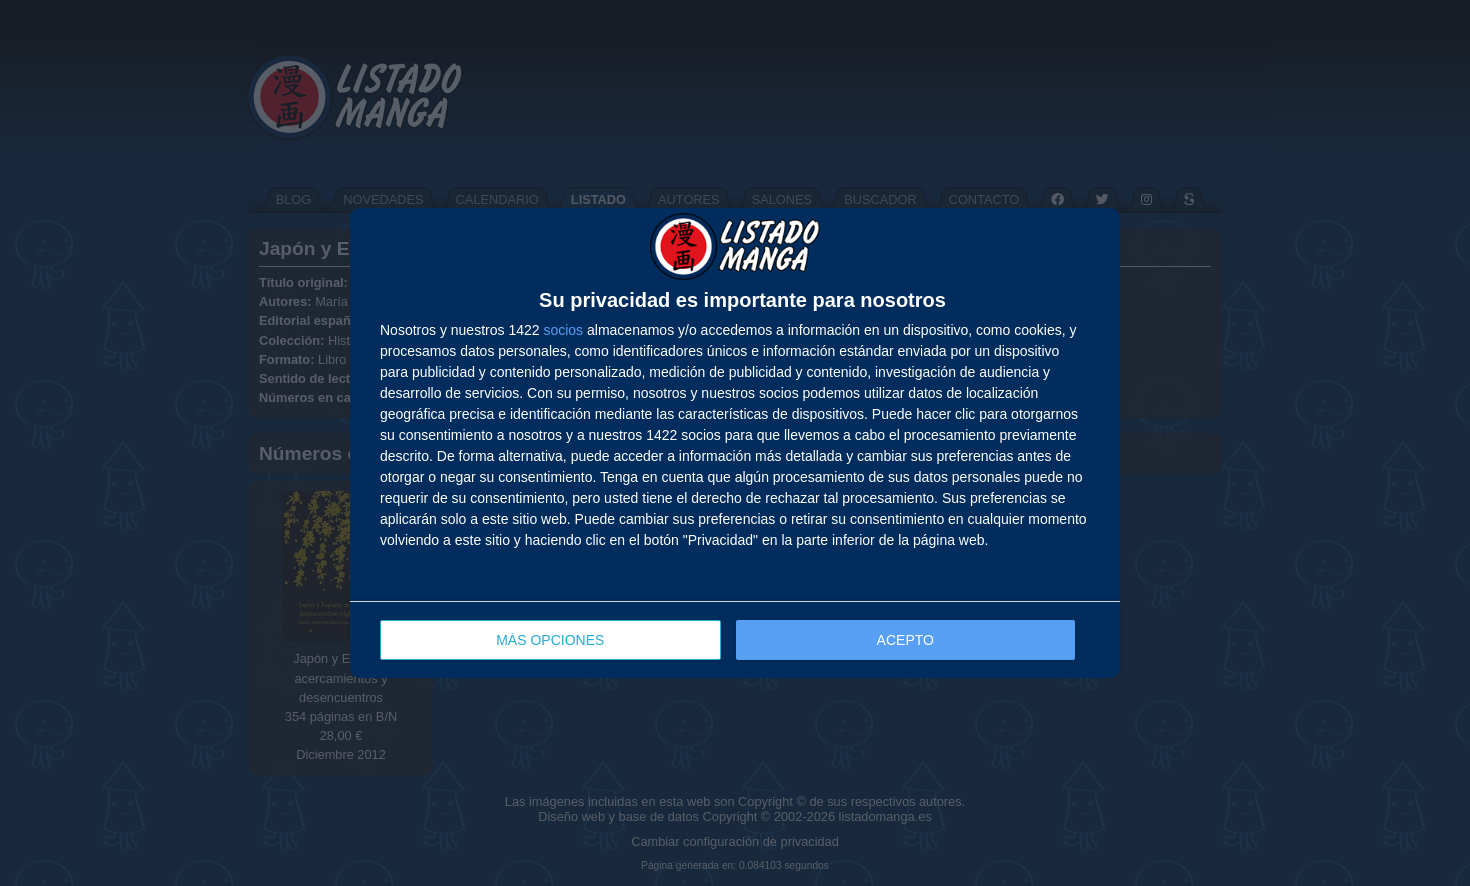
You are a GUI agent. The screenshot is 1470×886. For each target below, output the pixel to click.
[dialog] (735, 443)
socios (563, 330)
